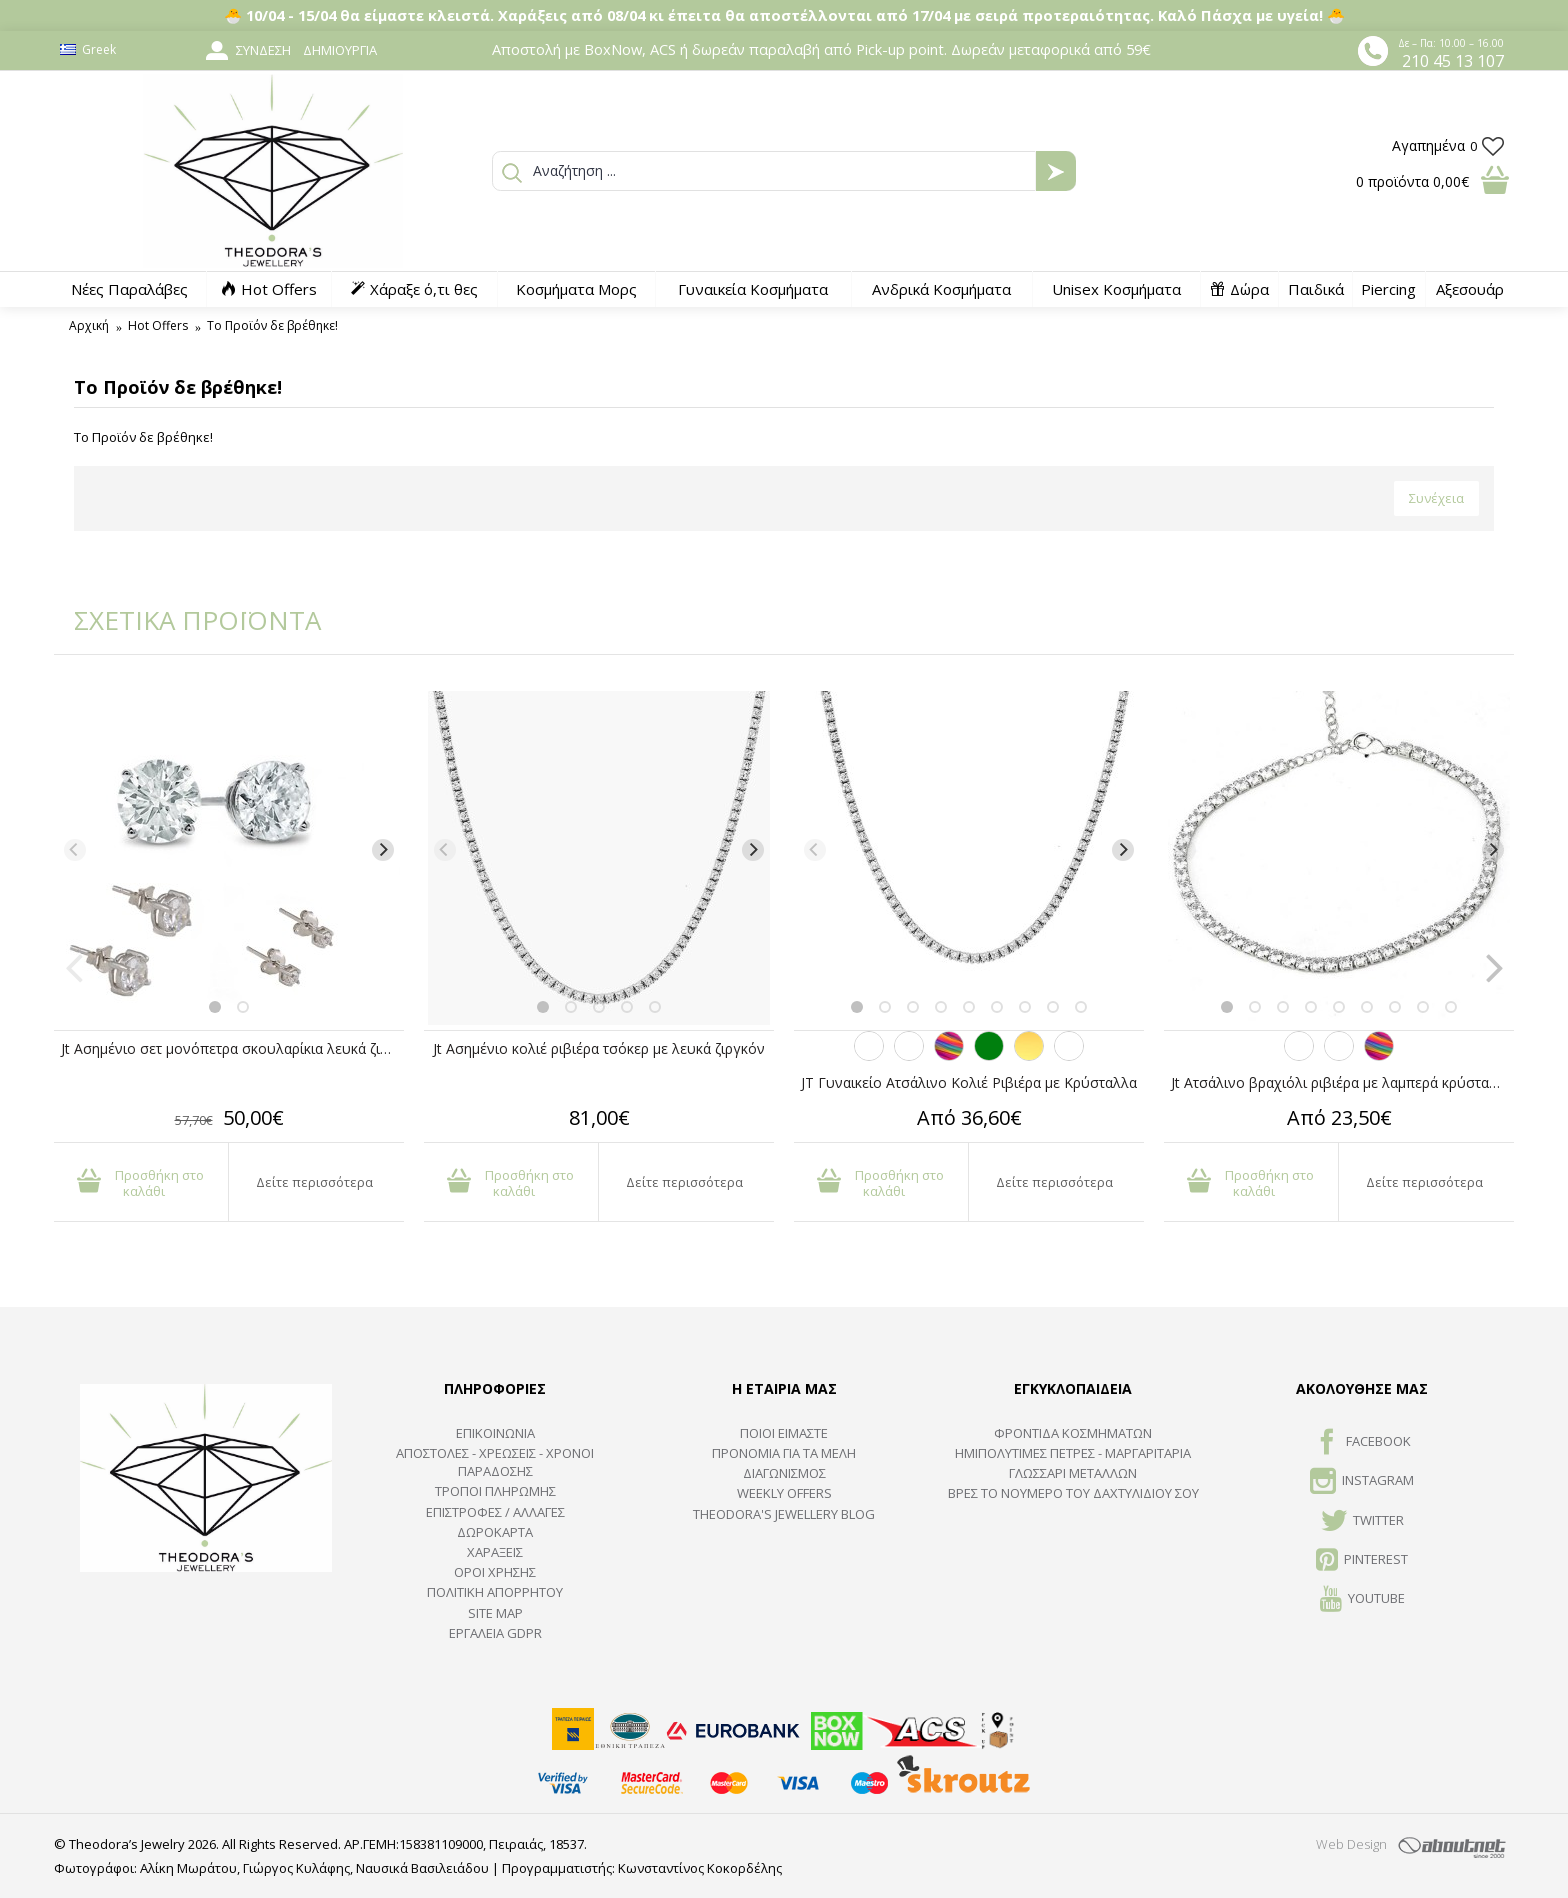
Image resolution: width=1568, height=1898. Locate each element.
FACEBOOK (1362, 1443)
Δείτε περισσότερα (314, 1182)
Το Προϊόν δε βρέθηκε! (272, 325)
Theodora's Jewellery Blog (784, 1514)
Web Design (1351, 1844)
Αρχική (89, 325)
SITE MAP (495, 1613)
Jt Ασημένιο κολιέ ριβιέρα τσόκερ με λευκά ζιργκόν (599, 1048)
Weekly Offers (784, 1493)
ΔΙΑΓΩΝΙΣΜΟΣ (784, 1473)
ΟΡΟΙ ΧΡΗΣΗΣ (495, 1572)
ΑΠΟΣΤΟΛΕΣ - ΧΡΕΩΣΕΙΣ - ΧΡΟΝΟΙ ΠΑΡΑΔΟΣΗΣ (495, 1462)
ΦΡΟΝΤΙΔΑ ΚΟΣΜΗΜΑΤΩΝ (1073, 1433)
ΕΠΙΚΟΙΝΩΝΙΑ (495, 1433)
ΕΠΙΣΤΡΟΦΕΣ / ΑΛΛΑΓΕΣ (495, 1512)
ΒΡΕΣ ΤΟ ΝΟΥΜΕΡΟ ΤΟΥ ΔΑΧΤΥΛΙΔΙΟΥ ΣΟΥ (1073, 1493)
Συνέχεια (1436, 498)
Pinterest (1362, 1561)
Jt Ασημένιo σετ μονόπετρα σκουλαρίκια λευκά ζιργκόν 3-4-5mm (232, 1048)
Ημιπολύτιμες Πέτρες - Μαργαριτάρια (1073, 1453)
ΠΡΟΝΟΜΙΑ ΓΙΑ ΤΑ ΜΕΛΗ (784, 1453)
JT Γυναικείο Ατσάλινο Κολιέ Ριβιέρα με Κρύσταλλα (969, 1082)
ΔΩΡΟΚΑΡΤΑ (495, 1532)
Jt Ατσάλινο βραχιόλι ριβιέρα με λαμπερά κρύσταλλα (1342, 1082)
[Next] (383, 850)
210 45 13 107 (1453, 61)
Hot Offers (158, 325)
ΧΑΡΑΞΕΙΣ (495, 1552)
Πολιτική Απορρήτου (495, 1592)
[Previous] (75, 850)
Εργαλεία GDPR (495, 1633)
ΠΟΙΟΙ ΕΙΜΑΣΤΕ (784, 1433)
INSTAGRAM (1362, 1482)
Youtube (1362, 1600)
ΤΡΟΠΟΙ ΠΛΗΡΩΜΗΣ (495, 1491)
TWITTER (1362, 1522)
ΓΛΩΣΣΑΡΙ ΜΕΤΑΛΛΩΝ (1073, 1473)
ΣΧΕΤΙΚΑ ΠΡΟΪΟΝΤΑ (184, 620)
